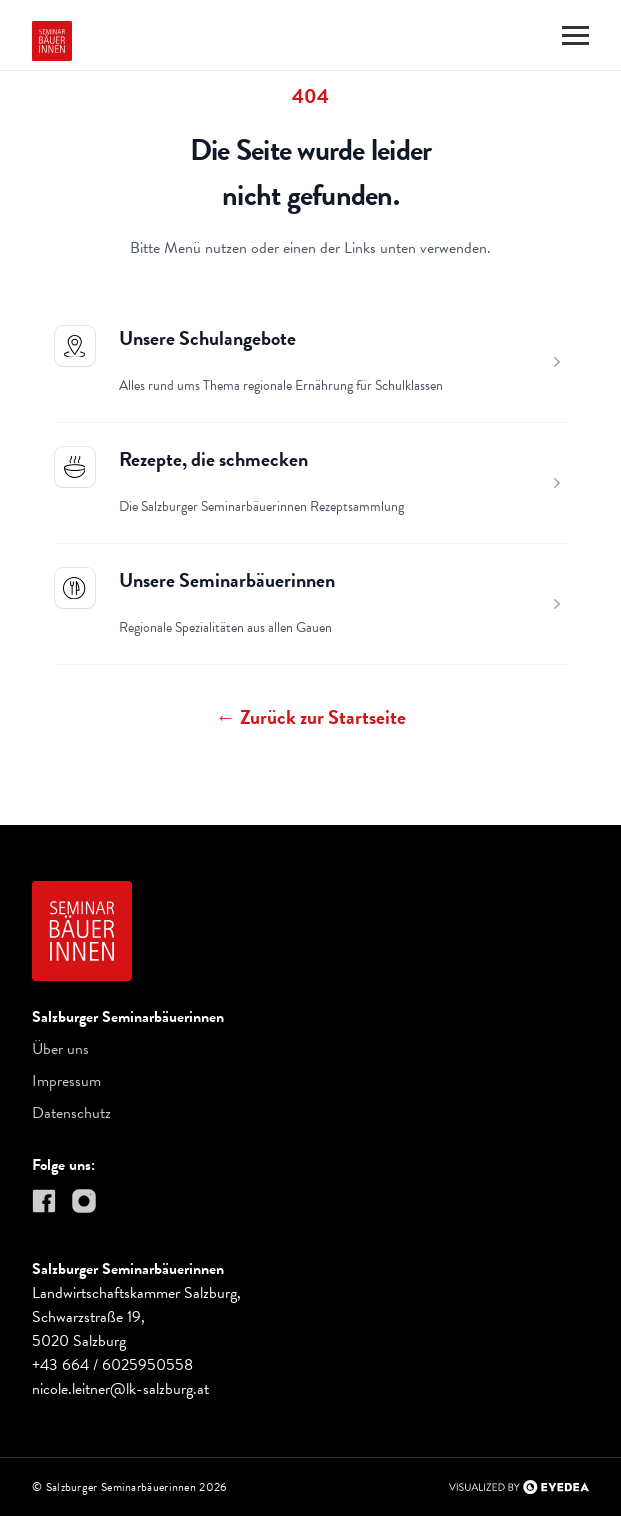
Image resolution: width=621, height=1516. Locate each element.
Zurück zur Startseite (311, 717)
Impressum (66, 1081)
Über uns (60, 1049)
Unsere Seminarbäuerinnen (227, 580)
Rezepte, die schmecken (213, 459)
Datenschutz (71, 1113)
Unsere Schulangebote (207, 338)
